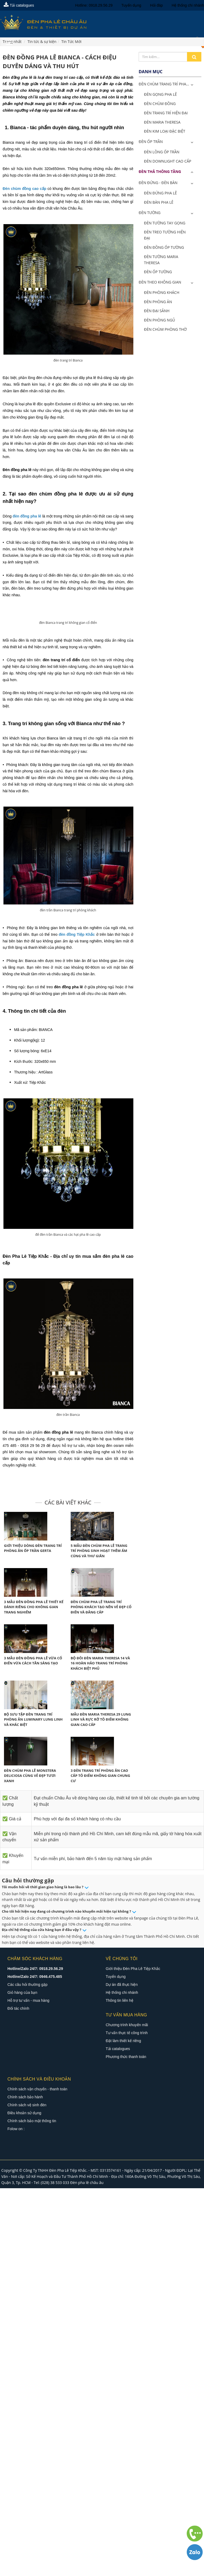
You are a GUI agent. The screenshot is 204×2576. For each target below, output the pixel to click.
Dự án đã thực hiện (122, 2164)
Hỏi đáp (156, 5)
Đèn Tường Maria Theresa (161, 259)
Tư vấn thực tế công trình (127, 2212)
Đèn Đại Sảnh (156, 310)
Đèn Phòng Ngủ (159, 320)
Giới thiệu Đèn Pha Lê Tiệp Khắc (133, 2148)
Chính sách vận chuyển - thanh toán (37, 2268)
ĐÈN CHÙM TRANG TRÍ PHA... (164, 83)
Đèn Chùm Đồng (160, 103)
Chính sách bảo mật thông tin (31, 2300)
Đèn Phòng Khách (161, 292)
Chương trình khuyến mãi (127, 2204)
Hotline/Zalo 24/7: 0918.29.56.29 (35, 2148)
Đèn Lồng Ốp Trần (161, 151)
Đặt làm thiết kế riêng (123, 2220)
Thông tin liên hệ (119, 2180)
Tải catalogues (19, 5)
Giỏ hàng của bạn (22, 2172)
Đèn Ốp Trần (151, 141)
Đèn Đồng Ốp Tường (164, 247)
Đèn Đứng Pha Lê (160, 192)
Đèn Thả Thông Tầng (160, 171)
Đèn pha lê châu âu (87, 2362)
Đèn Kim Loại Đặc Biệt (164, 131)
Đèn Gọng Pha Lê (160, 94)
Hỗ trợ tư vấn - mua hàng (28, 2180)
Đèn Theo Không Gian (160, 282)
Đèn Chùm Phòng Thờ (165, 329)
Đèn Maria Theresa (162, 122)
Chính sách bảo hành (25, 2276)
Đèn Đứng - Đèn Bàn (158, 182)
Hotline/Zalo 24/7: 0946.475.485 (34, 2156)
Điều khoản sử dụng (24, 2292)
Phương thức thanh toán (126, 2236)
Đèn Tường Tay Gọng (164, 222)
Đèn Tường (149, 212)
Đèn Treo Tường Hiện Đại (165, 235)
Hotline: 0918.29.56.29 (94, 5)
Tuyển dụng (131, 5)
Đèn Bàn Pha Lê (158, 202)
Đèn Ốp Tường (158, 271)
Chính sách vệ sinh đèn (26, 2284)
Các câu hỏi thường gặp (27, 2164)
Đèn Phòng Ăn (158, 301)
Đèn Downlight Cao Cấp (167, 161)
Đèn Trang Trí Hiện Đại (166, 112)
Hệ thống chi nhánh (188, 5)
